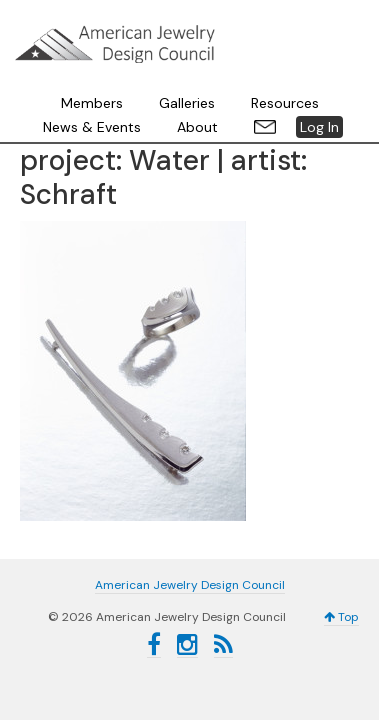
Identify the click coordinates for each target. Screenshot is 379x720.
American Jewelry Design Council (190, 40)
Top (341, 538)
